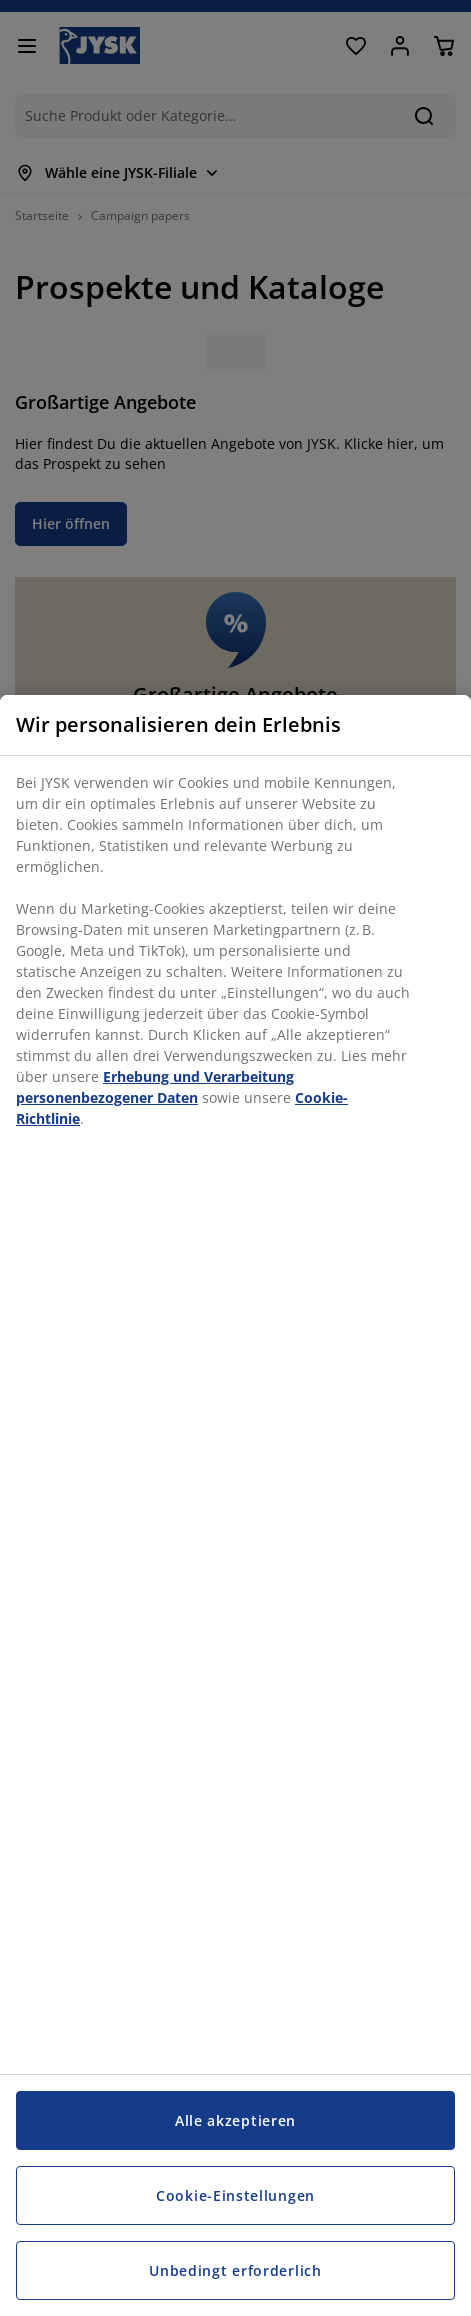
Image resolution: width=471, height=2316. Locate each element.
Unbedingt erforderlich (235, 2270)
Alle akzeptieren (235, 2120)
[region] (235, 1505)
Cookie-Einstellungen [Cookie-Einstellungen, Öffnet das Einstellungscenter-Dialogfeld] (235, 2195)
